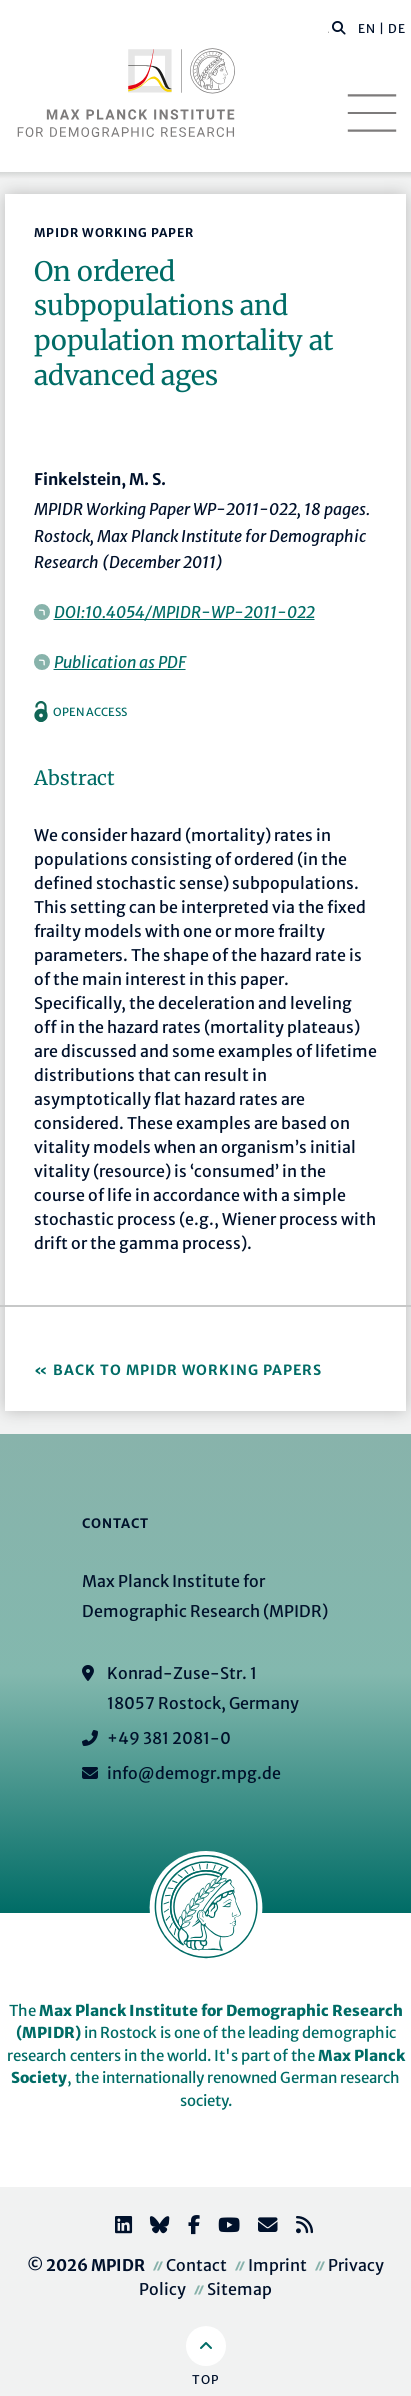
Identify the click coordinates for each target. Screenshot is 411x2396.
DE (397, 28)
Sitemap (239, 2289)
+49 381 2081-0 (169, 1738)
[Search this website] (328, 29)
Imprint (277, 2265)
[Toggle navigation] (372, 113)
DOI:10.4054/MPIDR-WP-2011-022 (184, 612)
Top (205, 2379)
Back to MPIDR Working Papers (187, 1370)
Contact (196, 2265)
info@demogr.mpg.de (194, 1773)
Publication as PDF (120, 662)
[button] (339, 27)
